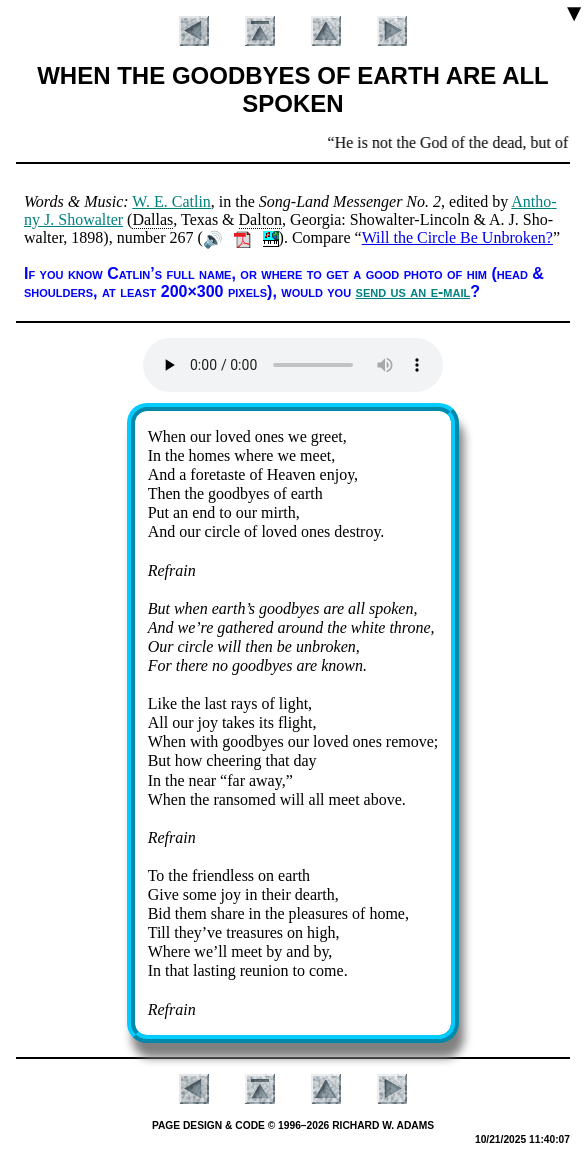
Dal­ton (261, 219)
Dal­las (152, 219)
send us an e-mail (413, 291)
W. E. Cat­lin (171, 201)
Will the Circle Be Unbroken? (457, 237)
